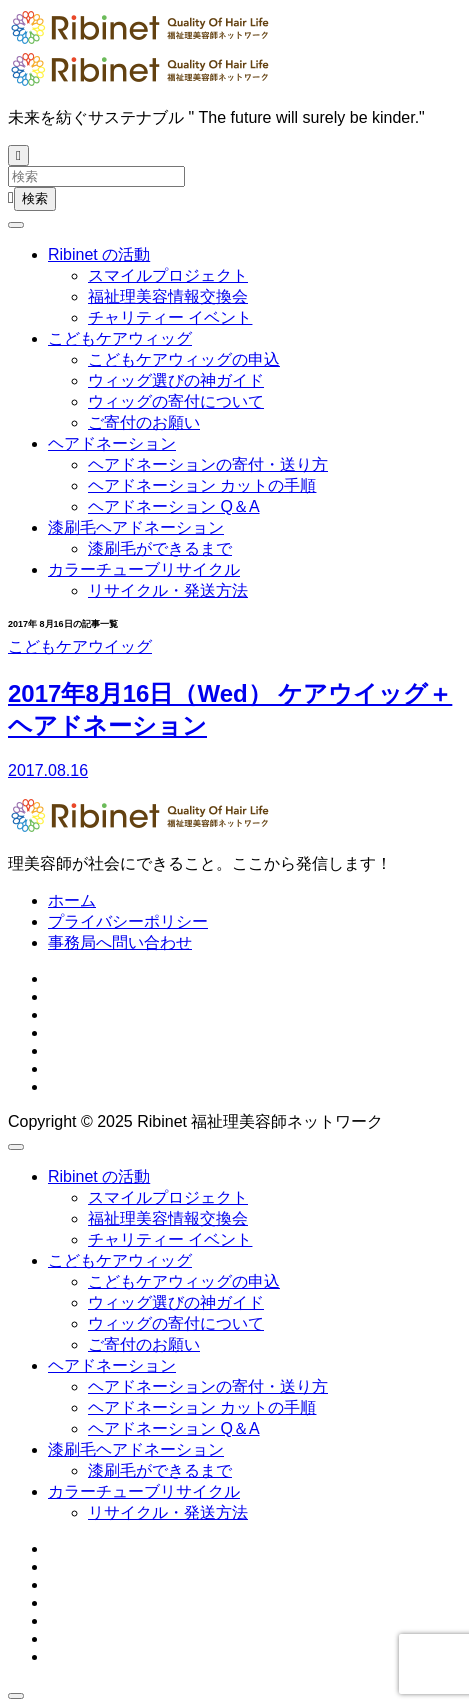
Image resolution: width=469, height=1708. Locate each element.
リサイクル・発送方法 (168, 590)
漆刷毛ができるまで (160, 548)
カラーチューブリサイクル (144, 569)
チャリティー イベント (170, 317)
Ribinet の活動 (99, 254)
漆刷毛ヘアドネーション (136, 527)
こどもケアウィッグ (120, 338)
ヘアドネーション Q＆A (174, 506)
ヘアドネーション (112, 443)
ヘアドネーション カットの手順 (202, 485)
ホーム (72, 900)
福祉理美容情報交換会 (168, 296)
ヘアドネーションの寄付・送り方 (208, 464)
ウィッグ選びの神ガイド (176, 380)
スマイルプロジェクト (168, 275)
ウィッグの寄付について (176, 401)
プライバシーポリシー (128, 921)
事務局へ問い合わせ (120, 942)
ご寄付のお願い (144, 422)
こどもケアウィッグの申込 (184, 359)
